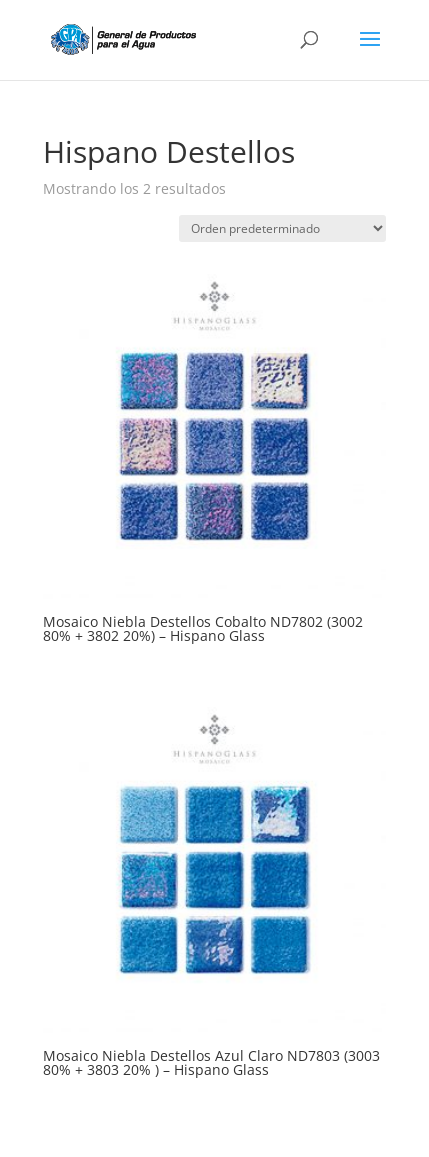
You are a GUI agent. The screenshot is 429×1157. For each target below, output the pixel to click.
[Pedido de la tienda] (282, 228)
